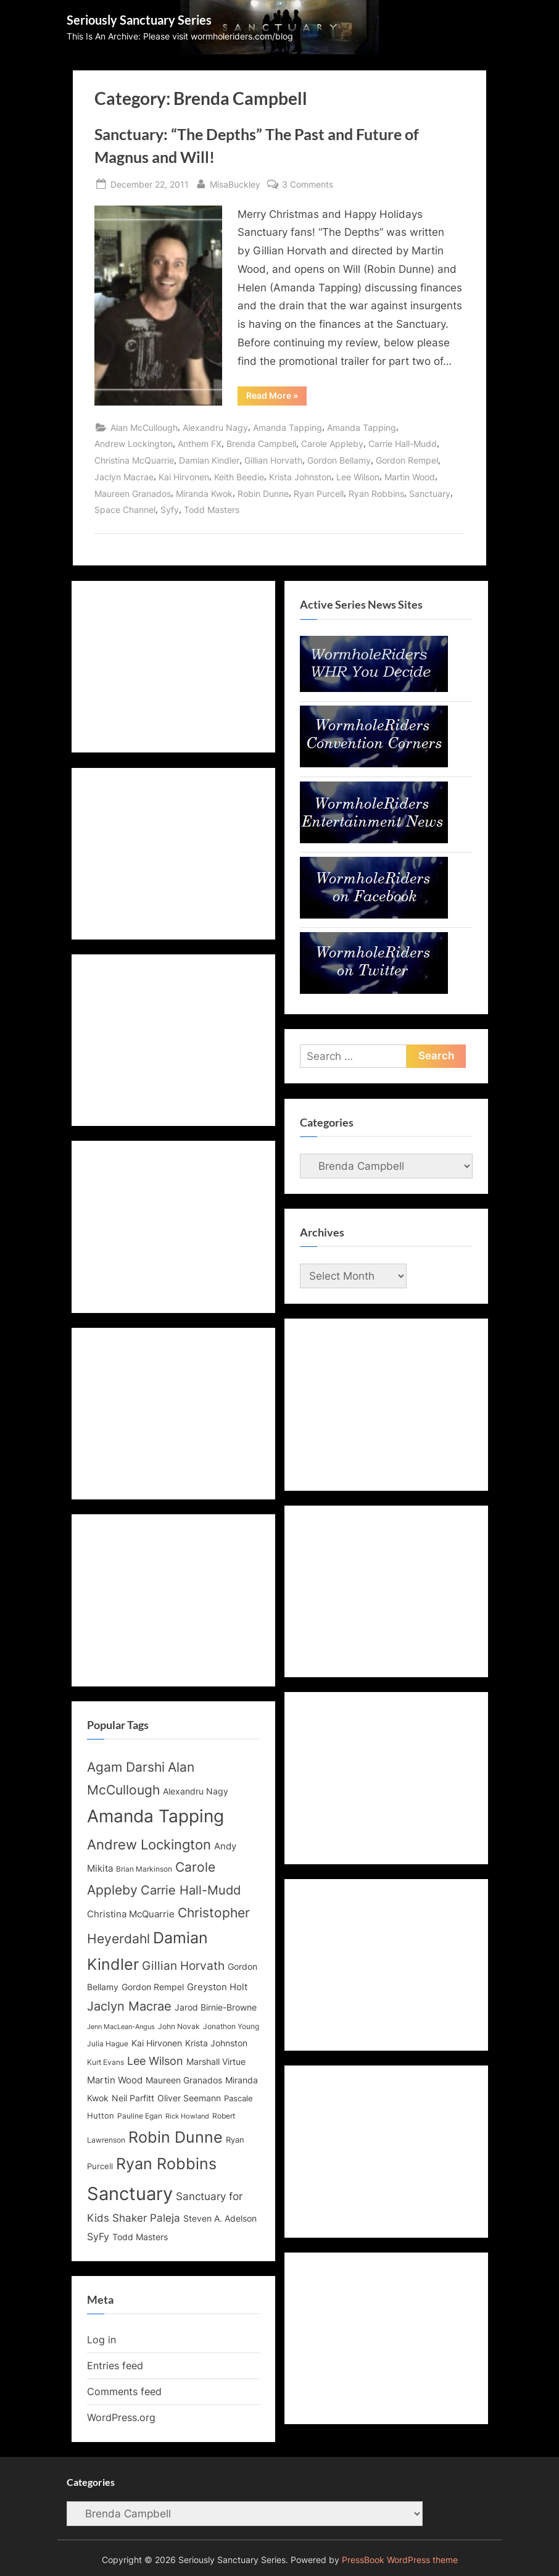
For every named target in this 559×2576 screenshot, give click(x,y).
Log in (101, 2339)
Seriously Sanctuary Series (139, 19)
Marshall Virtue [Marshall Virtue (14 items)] (216, 2062)
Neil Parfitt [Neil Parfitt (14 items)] (133, 2098)
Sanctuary (429, 493)
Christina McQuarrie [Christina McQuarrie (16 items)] (131, 1914)
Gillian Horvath (273, 460)
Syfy (169, 509)
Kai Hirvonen (184, 477)
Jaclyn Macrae (124, 477)
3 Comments (307, 184)
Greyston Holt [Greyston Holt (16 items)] (217, 1987)
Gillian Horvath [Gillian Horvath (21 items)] (183, 1966)
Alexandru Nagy (215, 427)
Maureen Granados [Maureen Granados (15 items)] (184, 2080)
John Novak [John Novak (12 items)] (179, 2026)
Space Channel (124, 509)
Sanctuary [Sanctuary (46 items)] (130, 2193)
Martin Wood (409, 477)
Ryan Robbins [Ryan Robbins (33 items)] (166, 2163)
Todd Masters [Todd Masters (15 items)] (140, 2237)
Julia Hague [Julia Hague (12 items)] (107, 2044)
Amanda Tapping (287, 427)
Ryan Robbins (376, 493)
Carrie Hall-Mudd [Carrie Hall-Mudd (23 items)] (191, 1890)
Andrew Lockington (133, 443)
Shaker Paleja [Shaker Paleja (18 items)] (146, 2218)
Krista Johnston (300, 477)
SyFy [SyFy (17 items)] (98, 2236)
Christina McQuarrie (134, 460)
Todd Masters (211, 509)
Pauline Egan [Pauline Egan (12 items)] (139, 2116)
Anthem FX (200, 443)
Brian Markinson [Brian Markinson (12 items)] (144, 1869)
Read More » (276, 398)
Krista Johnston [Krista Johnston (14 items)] (216, 2043)
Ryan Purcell (319, 493)
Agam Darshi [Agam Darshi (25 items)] (126, 1767)
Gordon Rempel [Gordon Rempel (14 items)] (153, 1987)
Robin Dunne (263, 493)
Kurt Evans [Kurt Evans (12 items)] (105, 2062)
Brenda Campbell (261, 443)
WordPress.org (121, 2417)
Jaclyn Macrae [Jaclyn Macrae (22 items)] (129, 2006)
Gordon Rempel (407, 460)
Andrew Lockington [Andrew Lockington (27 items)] (149, 1844)
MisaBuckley (235, 183)
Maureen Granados (132, 493)
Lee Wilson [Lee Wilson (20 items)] (155, 2060)
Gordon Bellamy (339, 460)
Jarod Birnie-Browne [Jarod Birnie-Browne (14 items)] (216, 2007)
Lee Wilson (357, 477)
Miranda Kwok (204, 493)
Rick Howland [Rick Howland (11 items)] (187, 2116)
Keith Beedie (239, 477)
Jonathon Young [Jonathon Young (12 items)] (231, 2026)
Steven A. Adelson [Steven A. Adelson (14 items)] (220, 2219)
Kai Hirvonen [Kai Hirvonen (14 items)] (156, 2043)
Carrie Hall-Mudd (402, 443)
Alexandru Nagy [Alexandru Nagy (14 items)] (195, 1791)
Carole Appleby (332, 443)
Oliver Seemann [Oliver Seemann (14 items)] (189, 2098)
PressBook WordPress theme (400, 2560)
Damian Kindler (209, 460)
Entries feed (115, 2365)
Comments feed (124, 2391)
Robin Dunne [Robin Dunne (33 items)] (175, 2137)
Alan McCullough (144, 427)
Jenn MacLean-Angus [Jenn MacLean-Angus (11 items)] (121, 2027)
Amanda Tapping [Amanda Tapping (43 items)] (155, 1816)
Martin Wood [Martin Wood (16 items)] (115, 2080)
